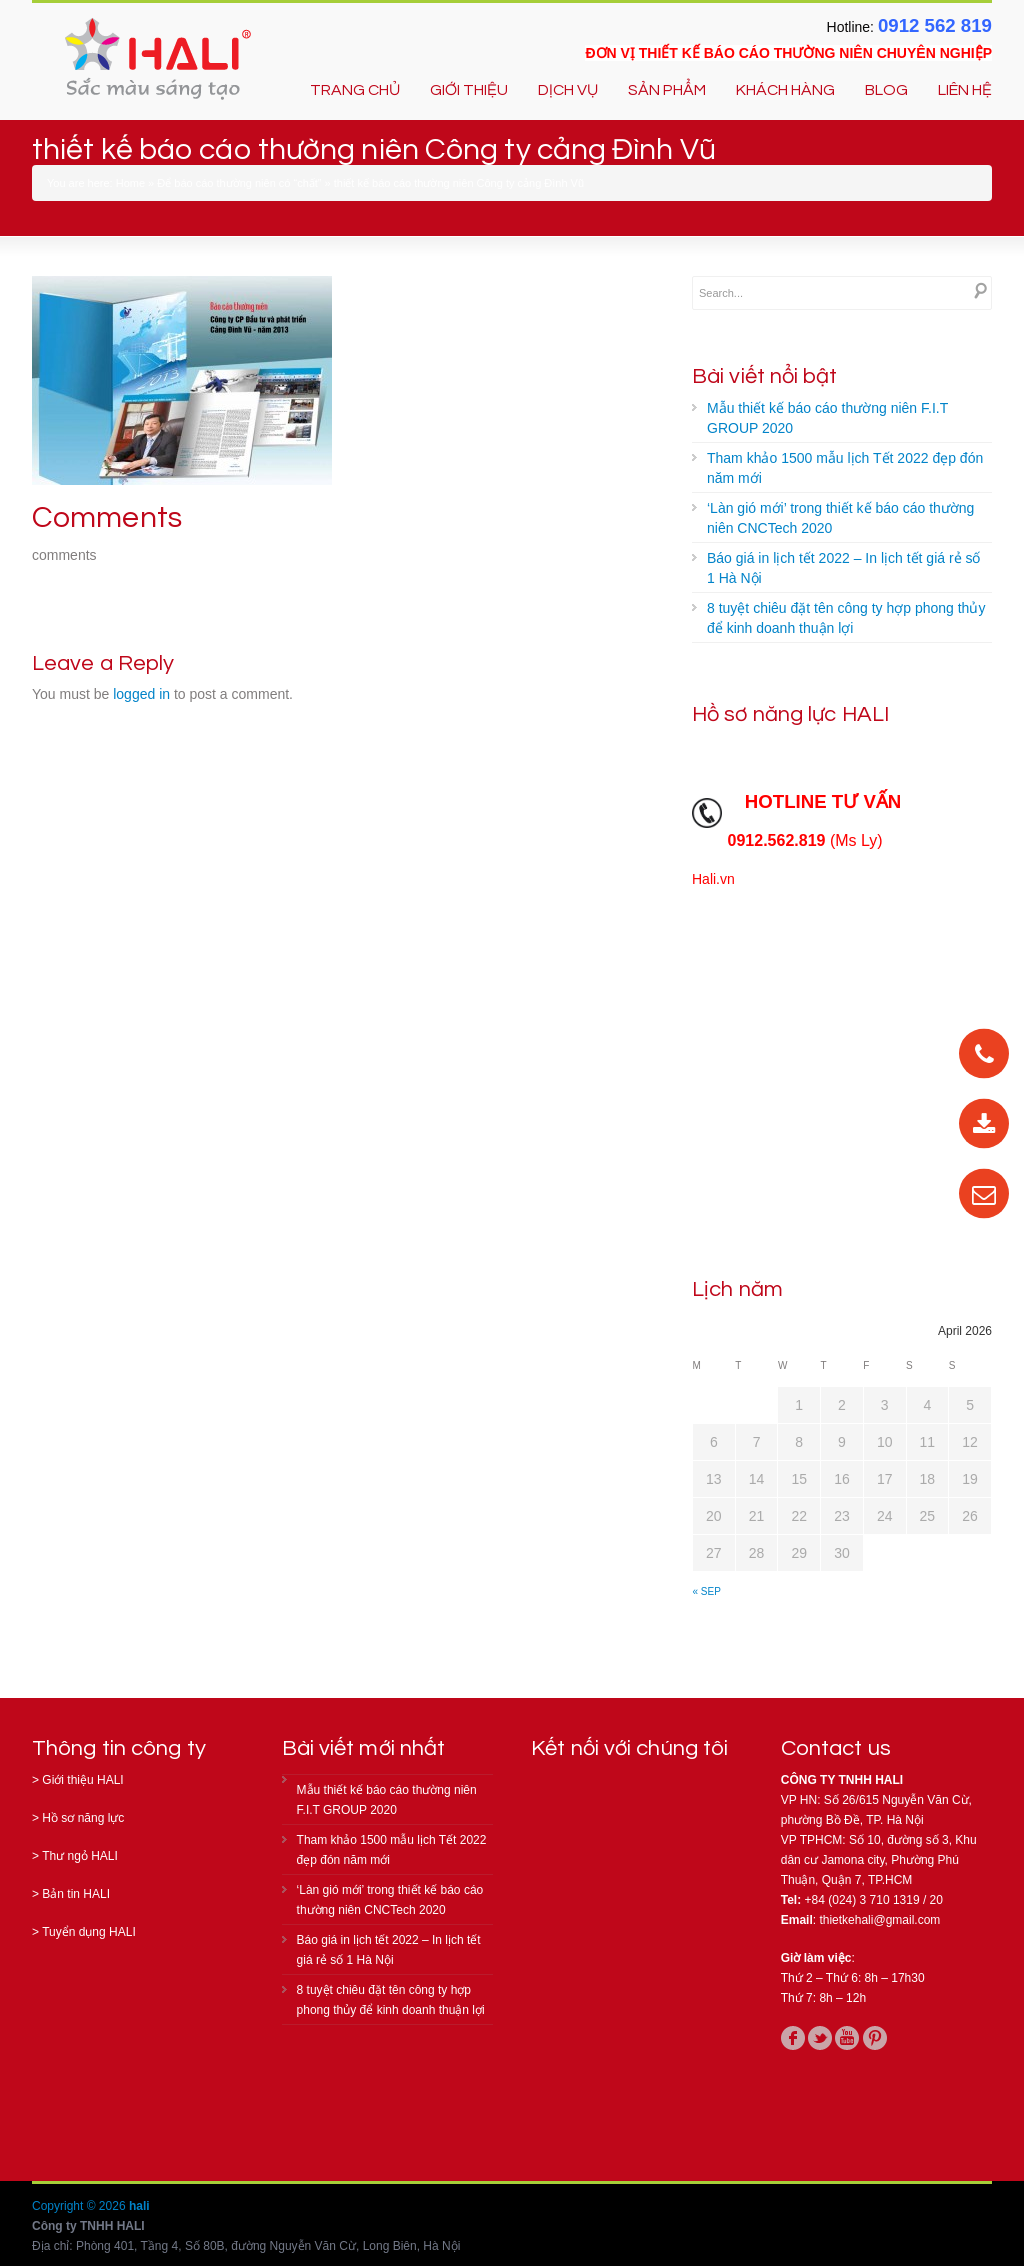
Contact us (836, 1748)
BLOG (886, 90)
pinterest (875, 2038)
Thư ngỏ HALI (80, 1856)
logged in (141, 694)
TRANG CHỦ (355, 90)
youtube (847, 2038)
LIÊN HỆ (965, 90)
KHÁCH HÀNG (785, 90)
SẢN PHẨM (667, 90)
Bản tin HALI (76, 1894)
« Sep (707, 1591)
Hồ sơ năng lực (83, 1818)
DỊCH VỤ (568, 90)
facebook (793, 2038)
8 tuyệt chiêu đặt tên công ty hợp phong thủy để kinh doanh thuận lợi (846, 618)
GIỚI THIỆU (469, 90)
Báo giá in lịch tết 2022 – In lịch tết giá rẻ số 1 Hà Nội (843, 568)
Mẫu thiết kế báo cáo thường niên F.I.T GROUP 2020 (827, 418)
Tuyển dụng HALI (89, 1932)
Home (130, 183)
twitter (820, 2038)
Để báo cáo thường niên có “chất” (239, 183)
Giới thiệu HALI (82, 1780)
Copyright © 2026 (80, 2206)
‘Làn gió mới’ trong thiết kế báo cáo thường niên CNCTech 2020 (840, 518)
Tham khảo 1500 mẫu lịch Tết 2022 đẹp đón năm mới (845, 468)
